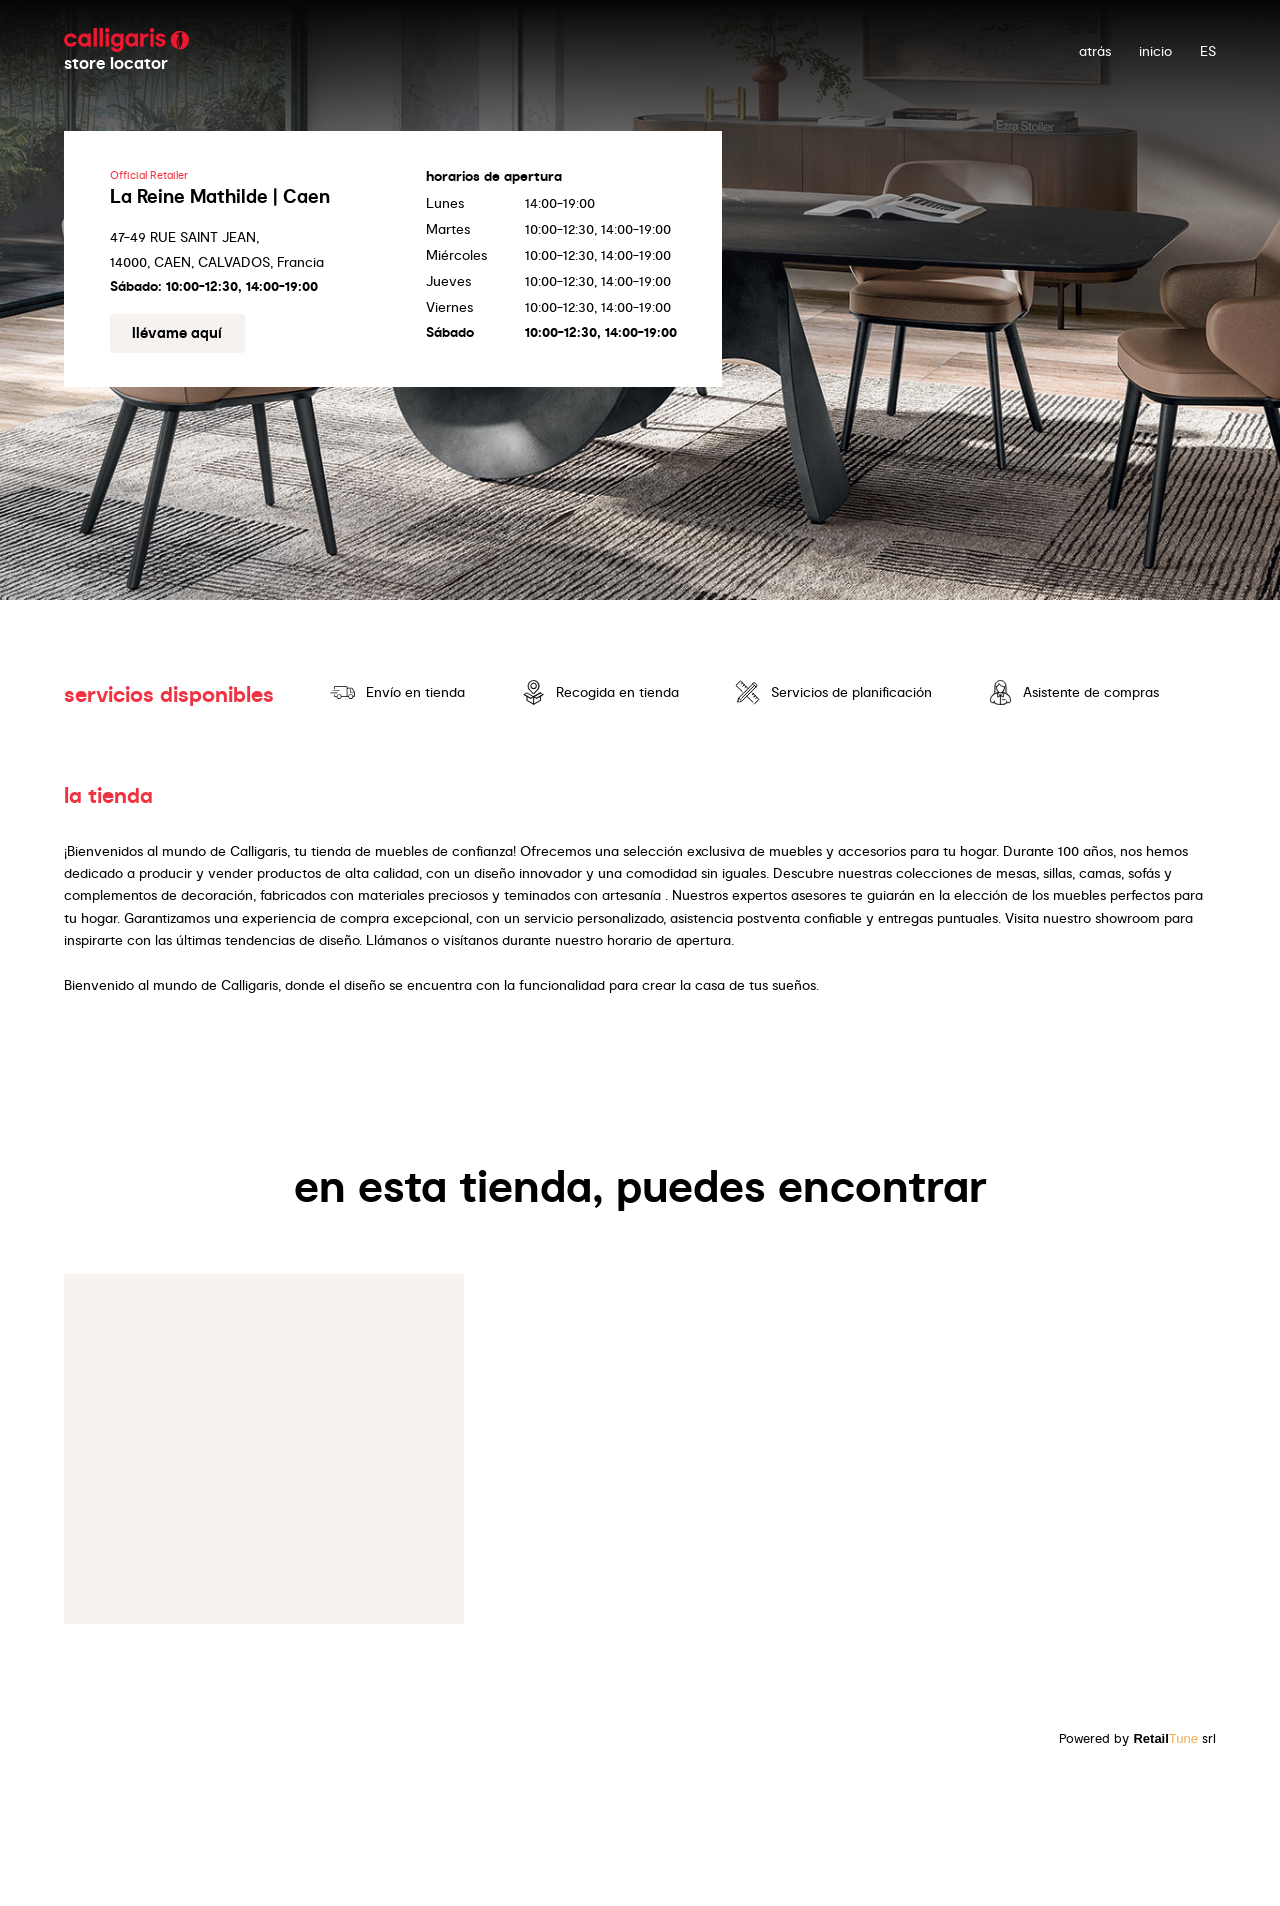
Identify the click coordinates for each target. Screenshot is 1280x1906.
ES (1208, 51)
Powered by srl (1137, 1738)
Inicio (1155, 51)
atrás (1095, 51)
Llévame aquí (177, 333)
